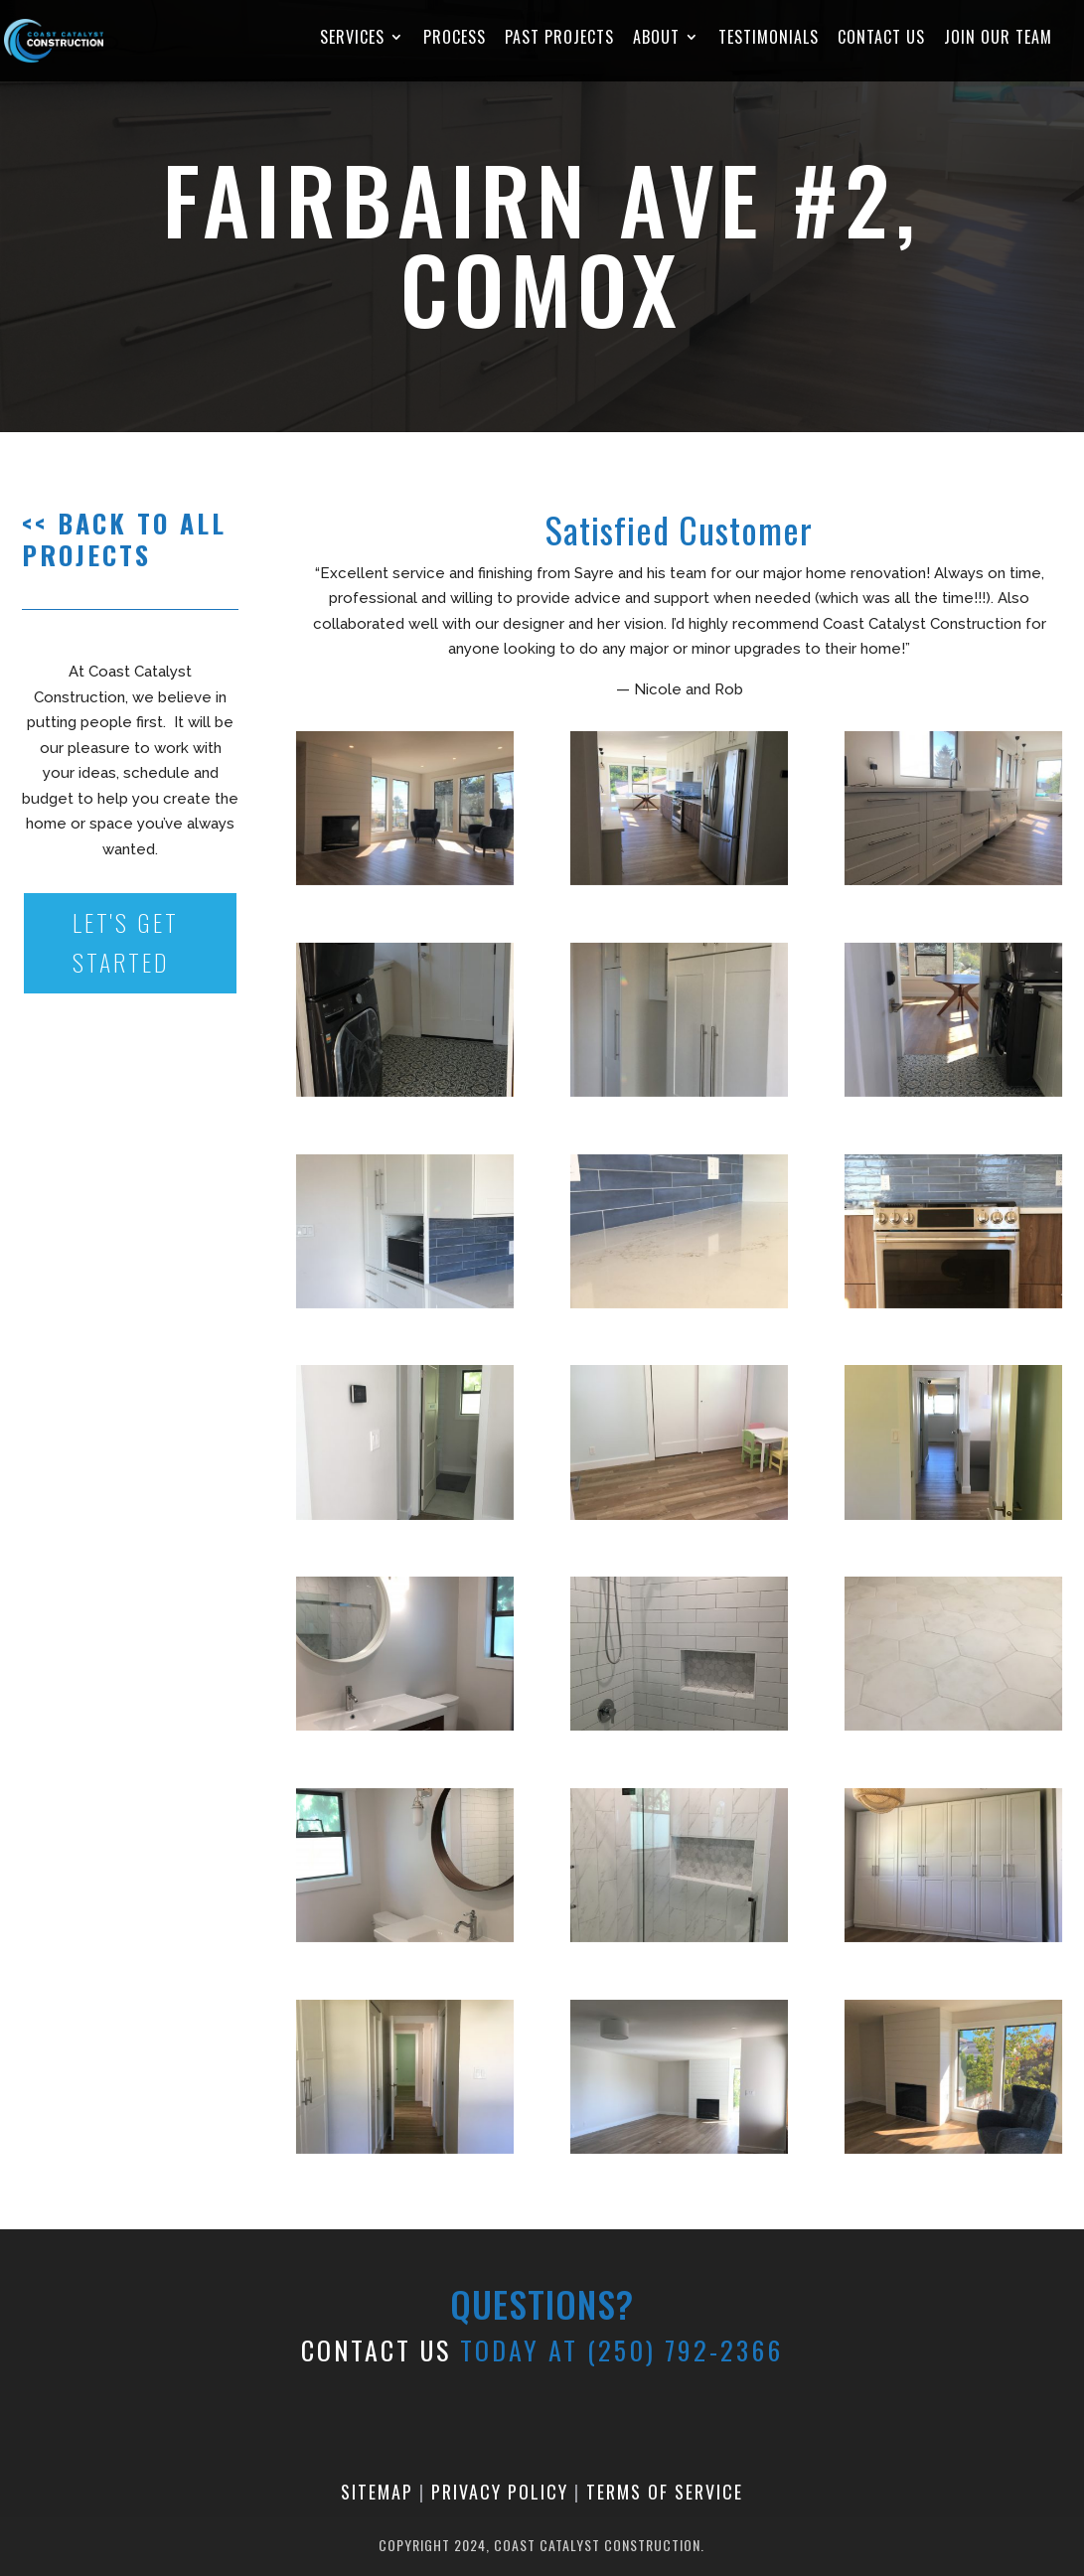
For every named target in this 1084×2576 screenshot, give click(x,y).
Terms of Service (664, 2491)
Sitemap (377, 2491)
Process (454, 39)
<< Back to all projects (124, 538)
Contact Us (881, 39)
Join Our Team (998, 39)
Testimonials (768, 39)
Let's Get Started (127, 943)
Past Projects (559, 39)
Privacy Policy (499, 2491)
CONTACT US (376, 2350)
